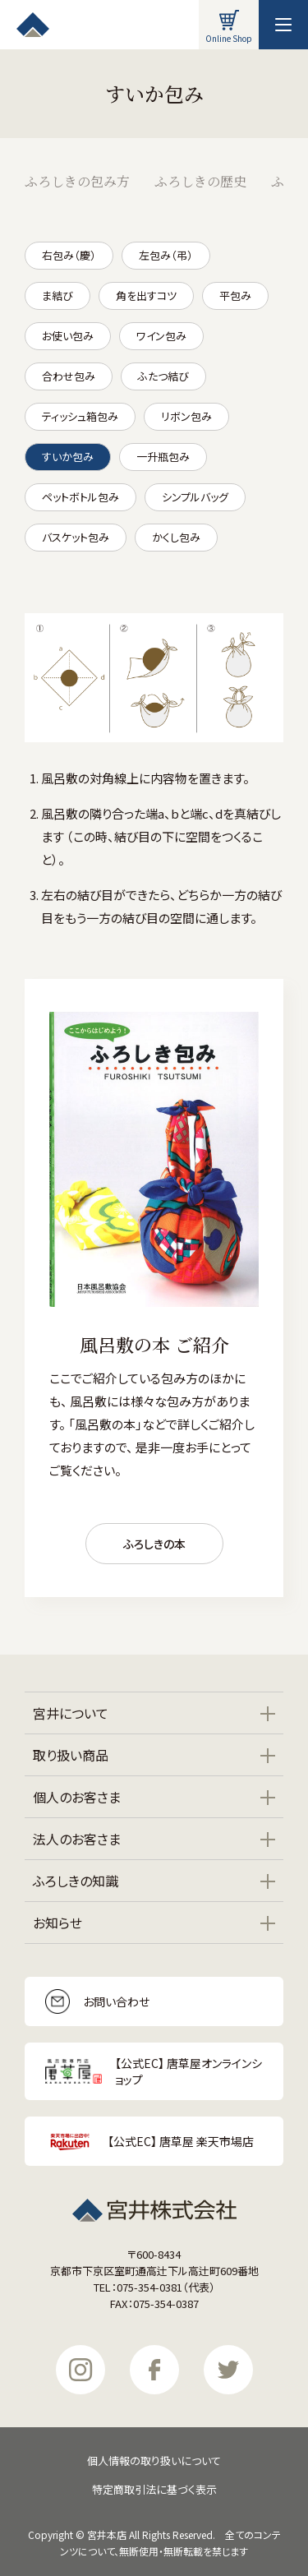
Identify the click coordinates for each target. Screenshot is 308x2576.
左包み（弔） (166, 255)
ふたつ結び (163, 376)
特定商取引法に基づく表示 (154, 2489)
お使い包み (68, 336)
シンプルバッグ (195, 497)
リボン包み (186, 416)
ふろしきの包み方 (77, 181)
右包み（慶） (69, 255)
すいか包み (68, 456)
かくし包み (176, 537)
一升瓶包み (163, 456)
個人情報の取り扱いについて (154, 2460)
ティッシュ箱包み (80, 416)
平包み (235, 295)
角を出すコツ (146, 295)
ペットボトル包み (80, 497)
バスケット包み (75, 537)
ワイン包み (161, 336)
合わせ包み (68, 376)
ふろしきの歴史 (200, 181)
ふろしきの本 (154, 1543)
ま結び (57, 295)
